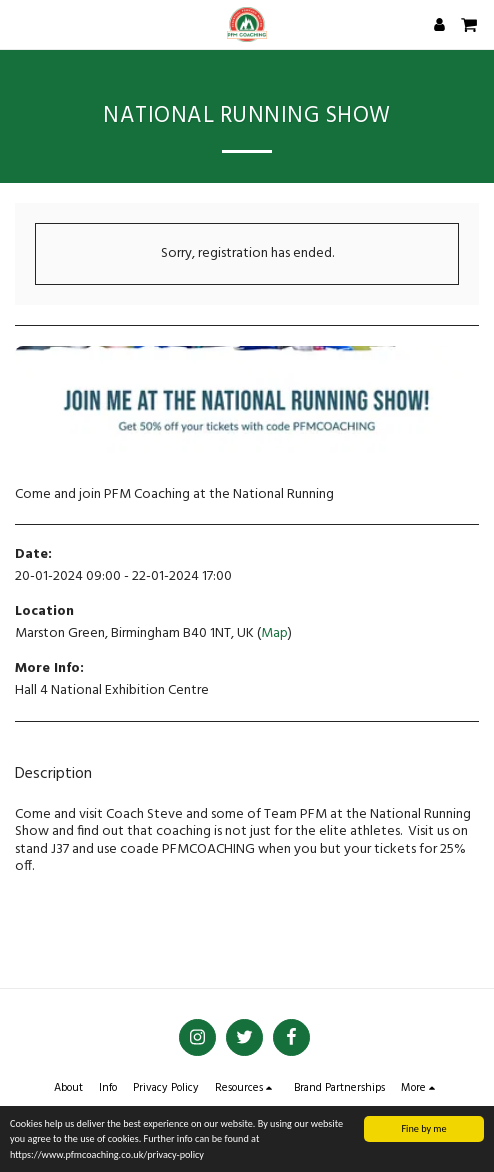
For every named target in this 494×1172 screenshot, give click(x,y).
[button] (22, 24)
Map (274, 633)
